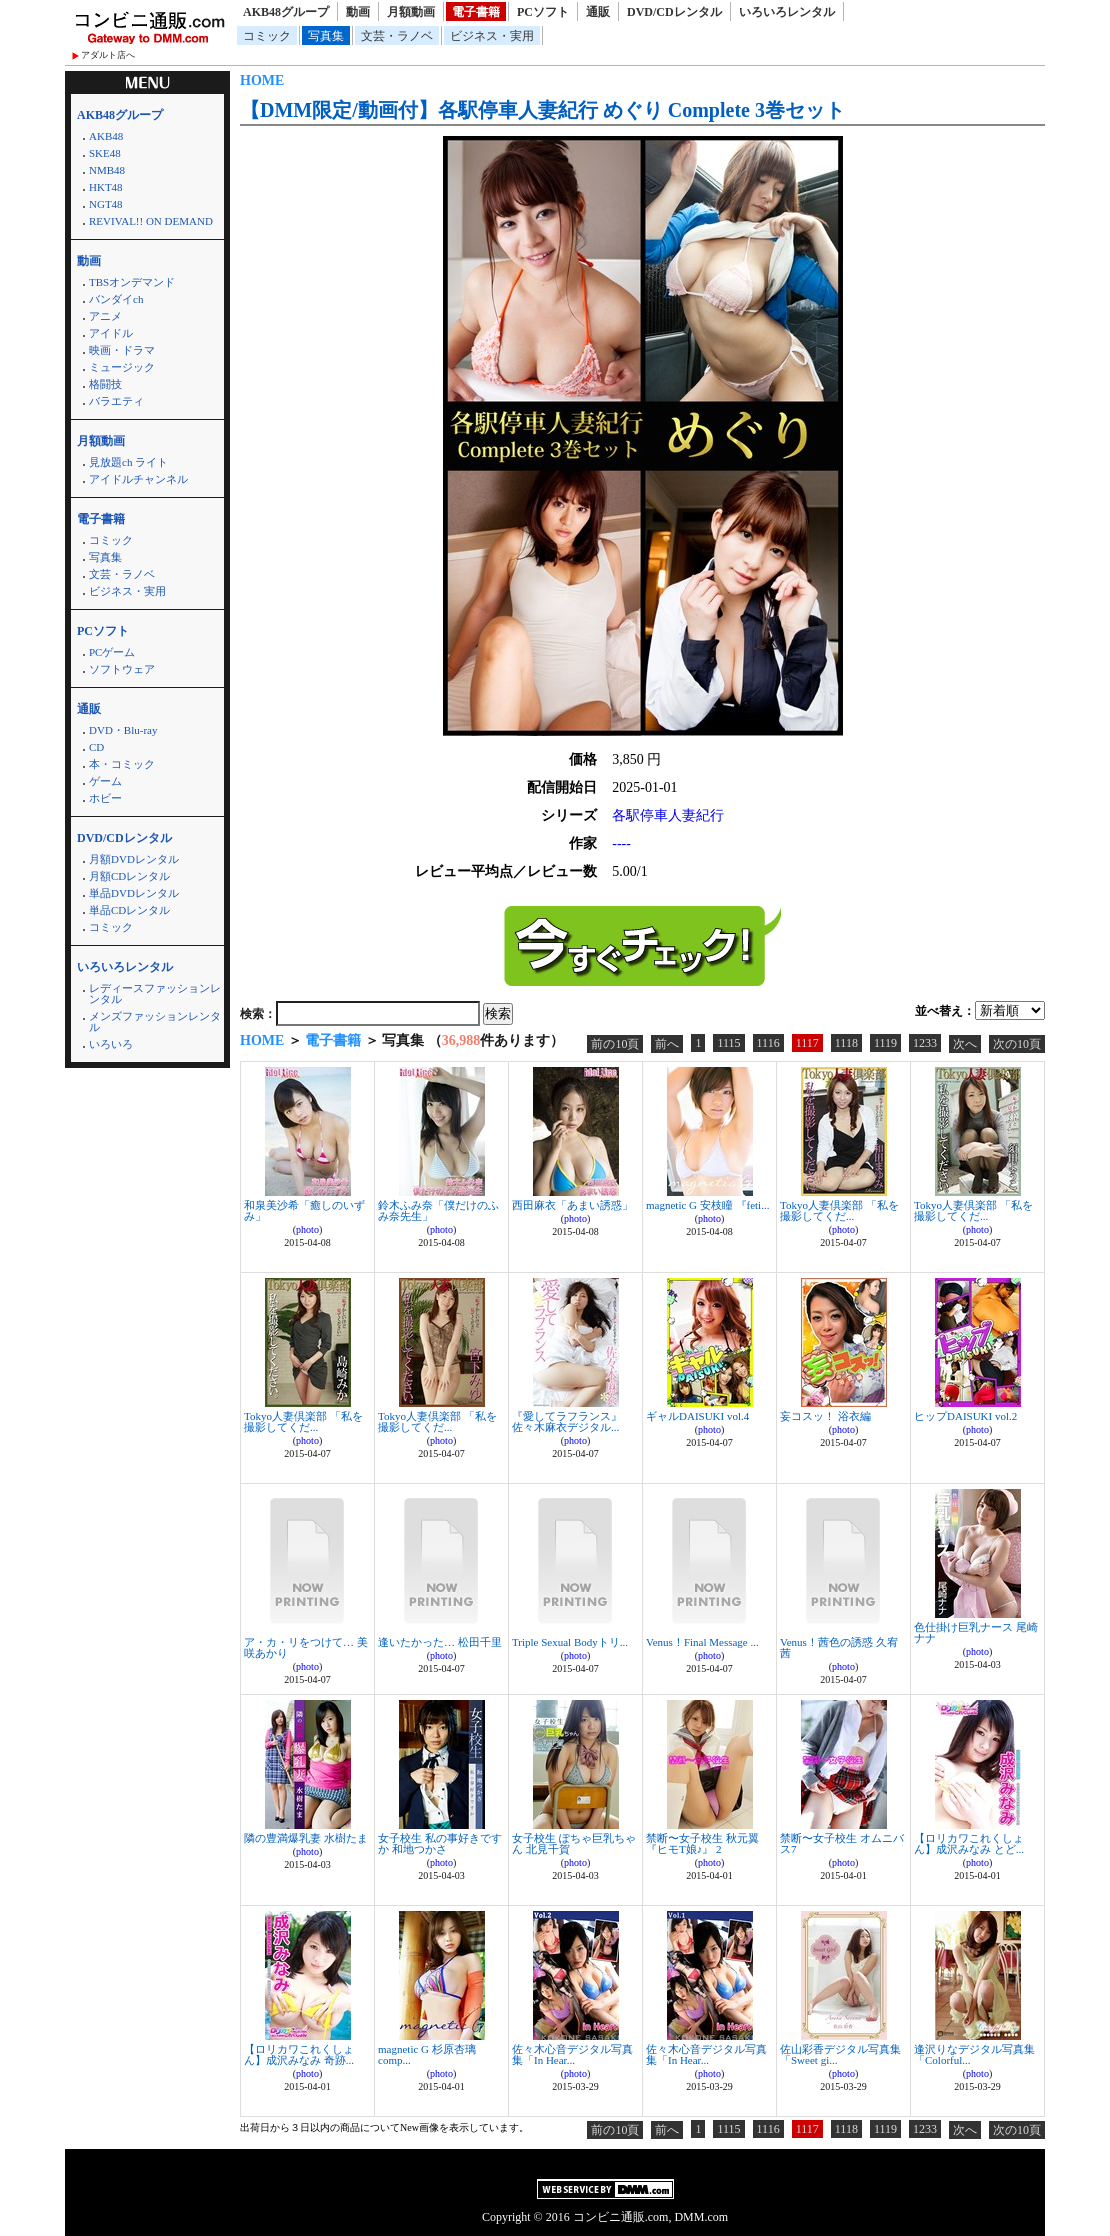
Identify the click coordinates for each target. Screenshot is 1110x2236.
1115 (728, 1043)
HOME (262, 80)
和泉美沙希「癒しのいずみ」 (304, 1210)
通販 (598, 12)
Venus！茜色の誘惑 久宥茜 (839, 1647)
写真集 (326, 36)
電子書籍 (476, 12)
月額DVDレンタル (134, 859)
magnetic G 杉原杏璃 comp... (427, 2054)
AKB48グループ (286, 12)
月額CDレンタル (129, 876)
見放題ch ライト (128, 462)
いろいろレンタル (787, 12)
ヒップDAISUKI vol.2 (965, 1416)
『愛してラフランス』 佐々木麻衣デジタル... (567, 1421)
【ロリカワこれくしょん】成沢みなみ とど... (969, 1843)
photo (307, 1229)
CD (96, 747)
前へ (667, 1044)
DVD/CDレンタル (674, 12)
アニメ (105, 316)
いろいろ (111, 1044)
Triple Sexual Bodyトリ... (570, 1642)
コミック (267, 36)
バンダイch (116, 299)
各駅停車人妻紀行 (668, 815)
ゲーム (105, 781)
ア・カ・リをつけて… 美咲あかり (306, 1647)
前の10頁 (615, 1044)
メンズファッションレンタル (155, 1021)
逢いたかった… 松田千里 (440, 1642)
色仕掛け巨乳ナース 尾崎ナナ (976, 1632)
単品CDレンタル (129, 910)
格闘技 (105, 384)
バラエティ (116, 401)
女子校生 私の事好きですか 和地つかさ (440, 1843)
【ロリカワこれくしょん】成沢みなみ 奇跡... (299, 2054)
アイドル (111, 333)
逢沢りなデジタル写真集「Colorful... (974, 2054)
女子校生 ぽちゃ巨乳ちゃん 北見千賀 (574, 1843)
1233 (925, 1043)
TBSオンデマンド (132, 282)
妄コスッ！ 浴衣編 (825, 1416)
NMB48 (107, 170)
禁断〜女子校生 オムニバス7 (842, 1843)
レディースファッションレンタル (155, 993)
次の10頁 (1017, 1044)
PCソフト (543, 12)
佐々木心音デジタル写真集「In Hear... (572, 2054)
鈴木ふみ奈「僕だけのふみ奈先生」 (438, 1210)
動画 (358, 12)
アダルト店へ (108, 55)
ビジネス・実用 (492, 36)
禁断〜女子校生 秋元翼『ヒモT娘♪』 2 (702, 1843)
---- (621, 843)
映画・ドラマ (122, 350)
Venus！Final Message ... (702, 1642)
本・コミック (122, 764)
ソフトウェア (122, 669)
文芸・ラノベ (397, 36)
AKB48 (106, 136)
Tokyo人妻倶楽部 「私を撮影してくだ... (839, 1210)
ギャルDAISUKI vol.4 (697, 1416)
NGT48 (106, 204)
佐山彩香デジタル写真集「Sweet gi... (840, 2054)
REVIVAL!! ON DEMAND (151, 221)
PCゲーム (112, 652)
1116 (768, 1043)
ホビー (105, 798)
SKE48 (105, 153)
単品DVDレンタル (134, 893)
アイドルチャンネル (138, 479)
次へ (965, 1044)
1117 (807, 1043)
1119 (885, 1043)
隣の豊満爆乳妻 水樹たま (306, 1838)
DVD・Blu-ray (123, 730)
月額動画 (411, 12)
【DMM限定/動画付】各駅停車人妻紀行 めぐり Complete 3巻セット (542, 110)
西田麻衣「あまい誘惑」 (572, 1205)
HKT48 (106, 187)
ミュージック (122, 367)
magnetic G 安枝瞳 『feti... (707, 1205)
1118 (846, 1043)
